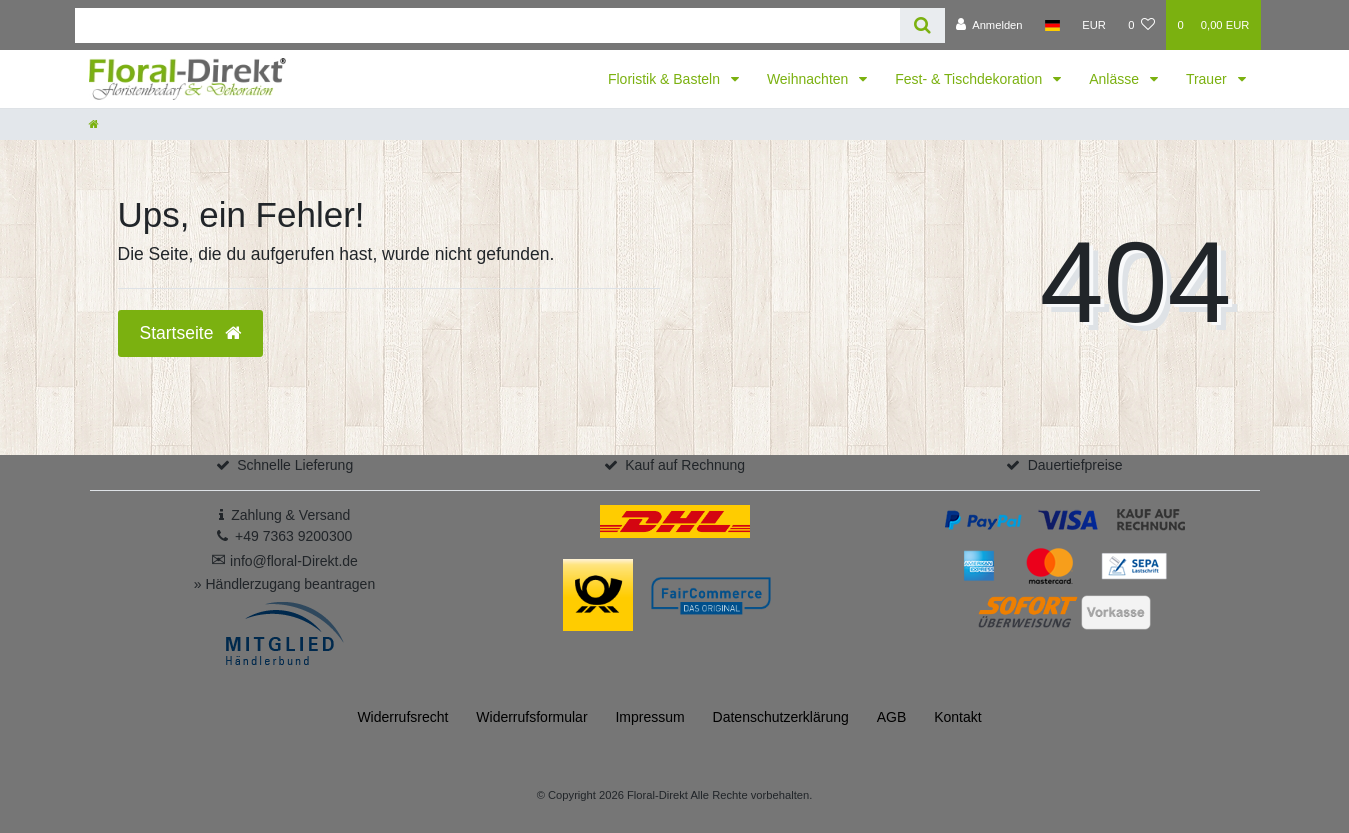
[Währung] (1094, 25)
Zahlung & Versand (290, 515)
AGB (892, 717)
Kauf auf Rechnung (685, 465)
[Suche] (922, 25)
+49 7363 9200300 (293, 536)
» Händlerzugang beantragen (284, 584)
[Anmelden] (989, 25)
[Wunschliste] (1141, 25)
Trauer (1208, 79)
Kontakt (957, 717)
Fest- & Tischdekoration (970, 79)
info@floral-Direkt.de (284, 561)
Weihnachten (809, 79)
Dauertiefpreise (1075, 465)
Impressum (649, 717)
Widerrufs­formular (531, 717)
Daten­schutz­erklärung (781, 717)
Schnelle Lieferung (295, 465)
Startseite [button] (191, 333)
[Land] (1052, 25)
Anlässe (1116, 79)
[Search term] (487, 25)
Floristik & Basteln (666, 79)
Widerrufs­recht (402, 717)
